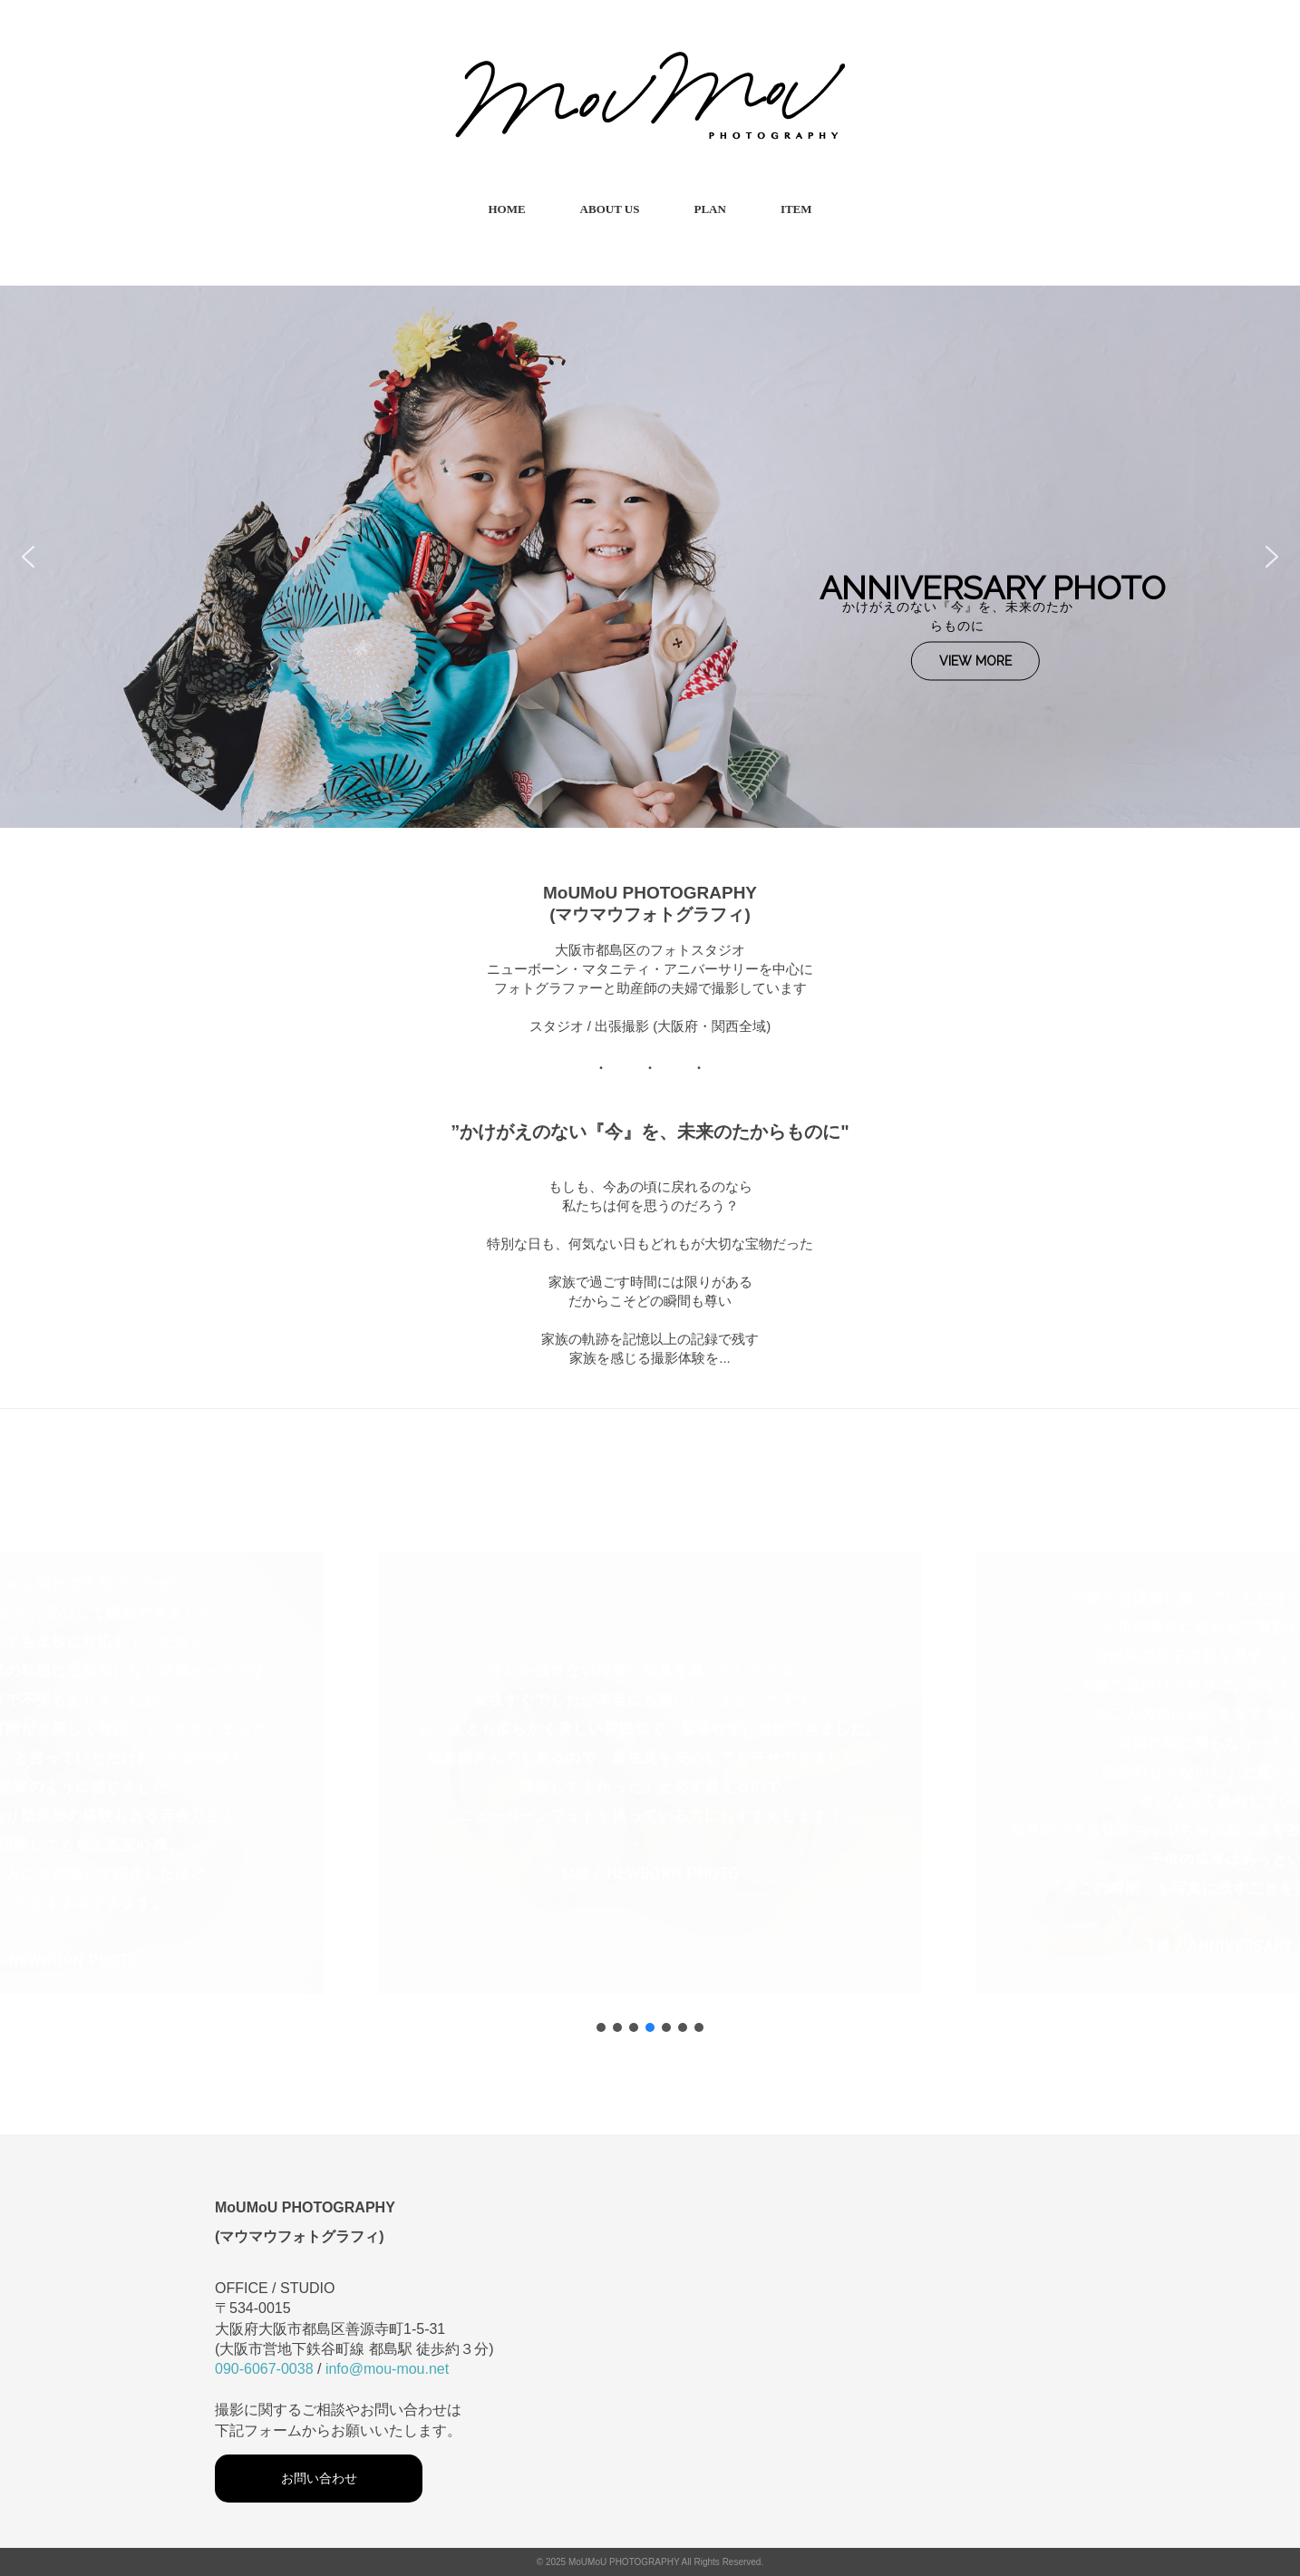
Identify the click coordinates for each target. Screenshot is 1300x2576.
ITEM (796, 209)
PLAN (709, 209)
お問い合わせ (319, 2478)
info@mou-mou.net (387, 2369)
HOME (506, 209)
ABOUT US (610, 209)
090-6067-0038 (264, 2369)
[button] (28, 556)
